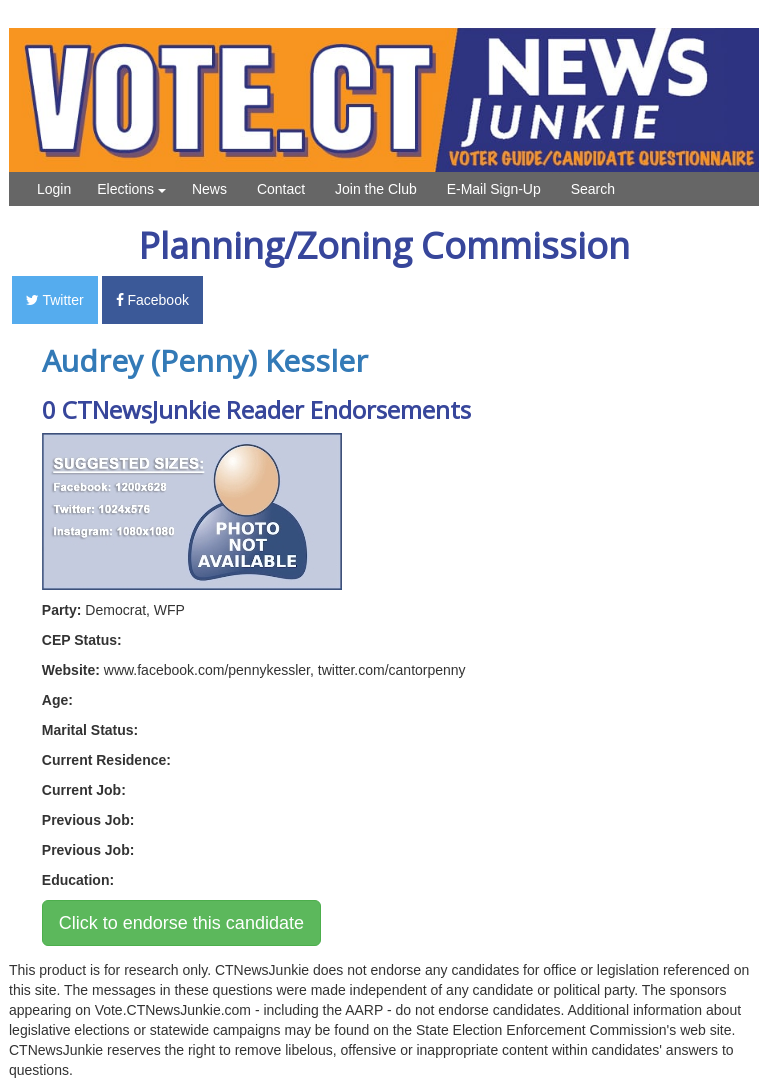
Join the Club (376, 189)
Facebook (152, 300)
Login (54, 189)
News (209, 189)
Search (593, 189)
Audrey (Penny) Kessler (205, 360)
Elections (131, 189)
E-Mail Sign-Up (494, 189)
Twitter (55, 300)
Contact (281, 189)
